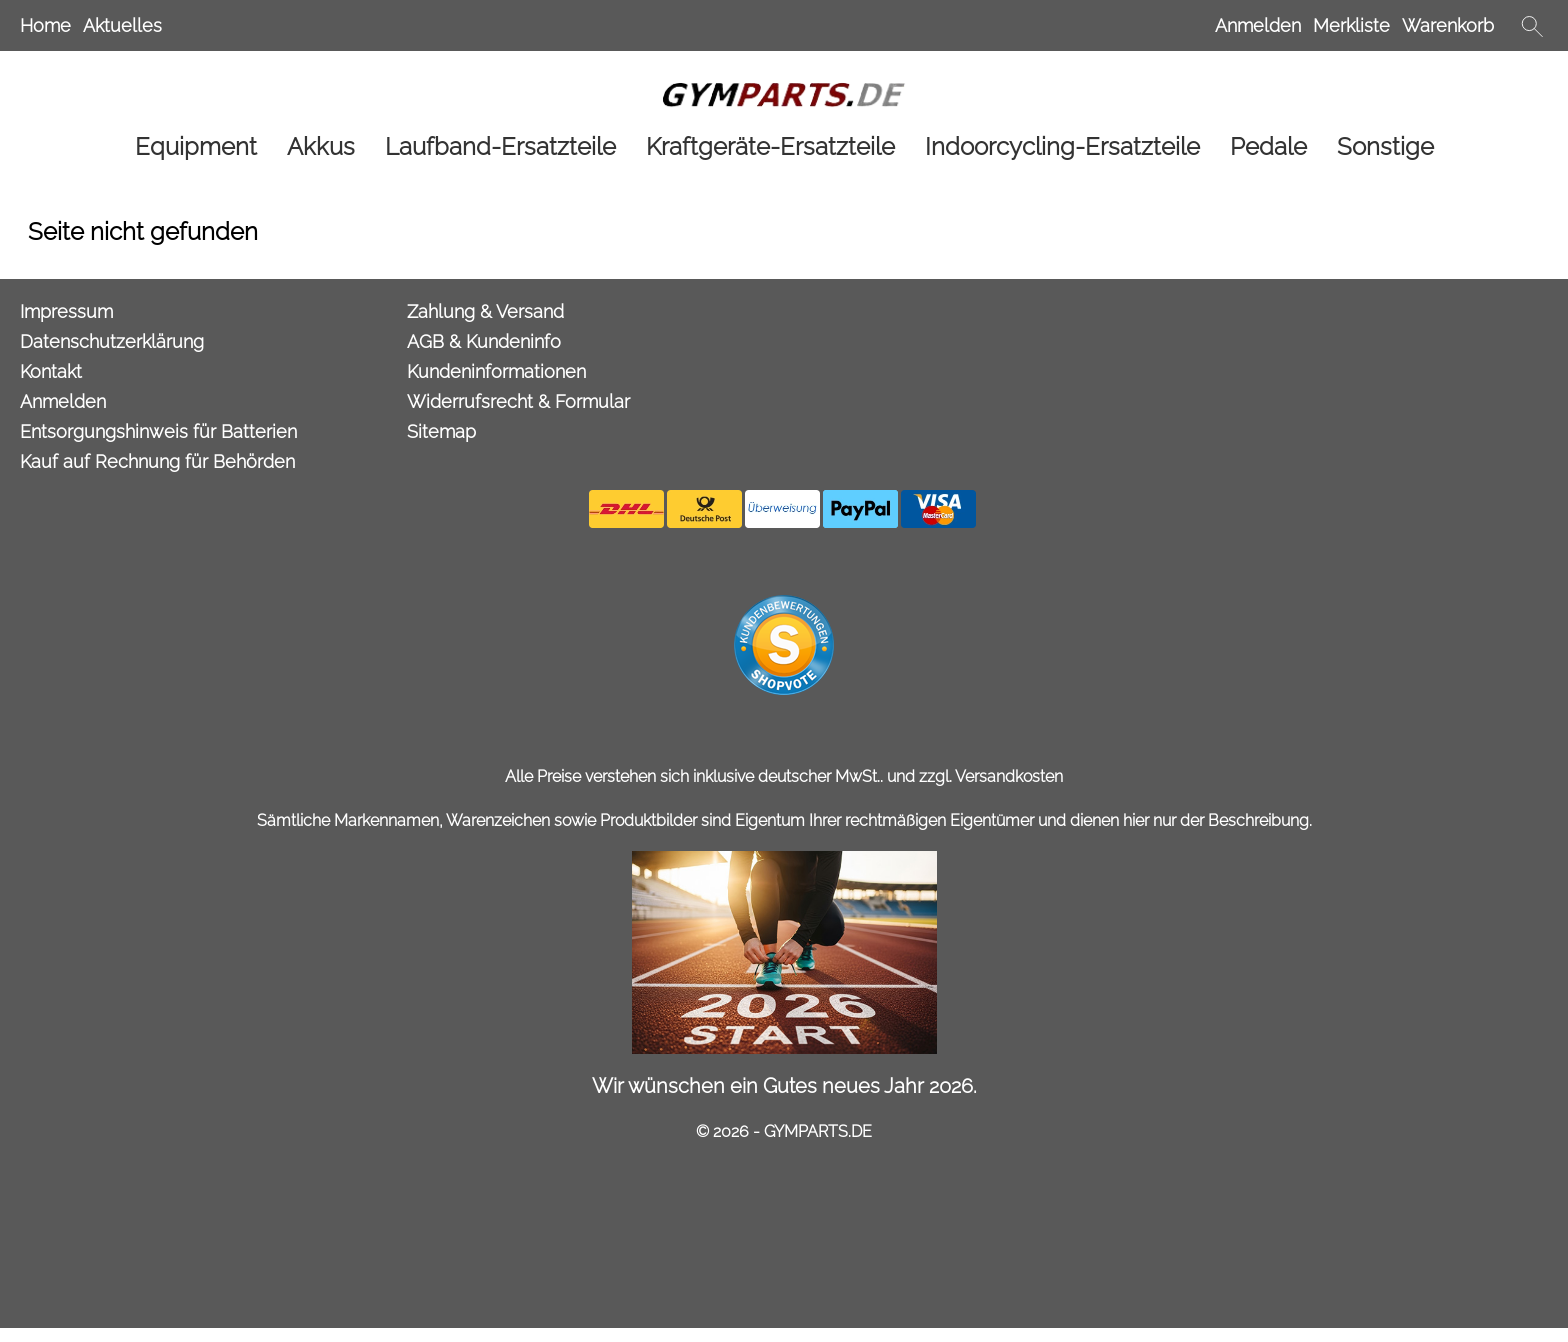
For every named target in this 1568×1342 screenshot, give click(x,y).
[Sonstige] (1385, 146)
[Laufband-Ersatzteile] (500, 146)
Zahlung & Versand (485, 311)
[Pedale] (1268, 146)
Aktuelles (122, 25)
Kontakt (51, 371)
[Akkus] (321, 146)
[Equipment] (196, 146)
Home (45, 25)
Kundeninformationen (496, 371)
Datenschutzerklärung (112, 341)
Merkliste (1351, 25)
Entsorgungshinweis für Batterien (158, 431)
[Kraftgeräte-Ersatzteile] (770, 146)
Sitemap (441, 431)
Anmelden (1258, 25)
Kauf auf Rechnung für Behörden (157, 461)
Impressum (66, 311)
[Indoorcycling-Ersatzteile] (1062, 146)
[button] (1532, 26)
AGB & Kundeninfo (484, 341)
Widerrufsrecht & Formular (518, 401)
